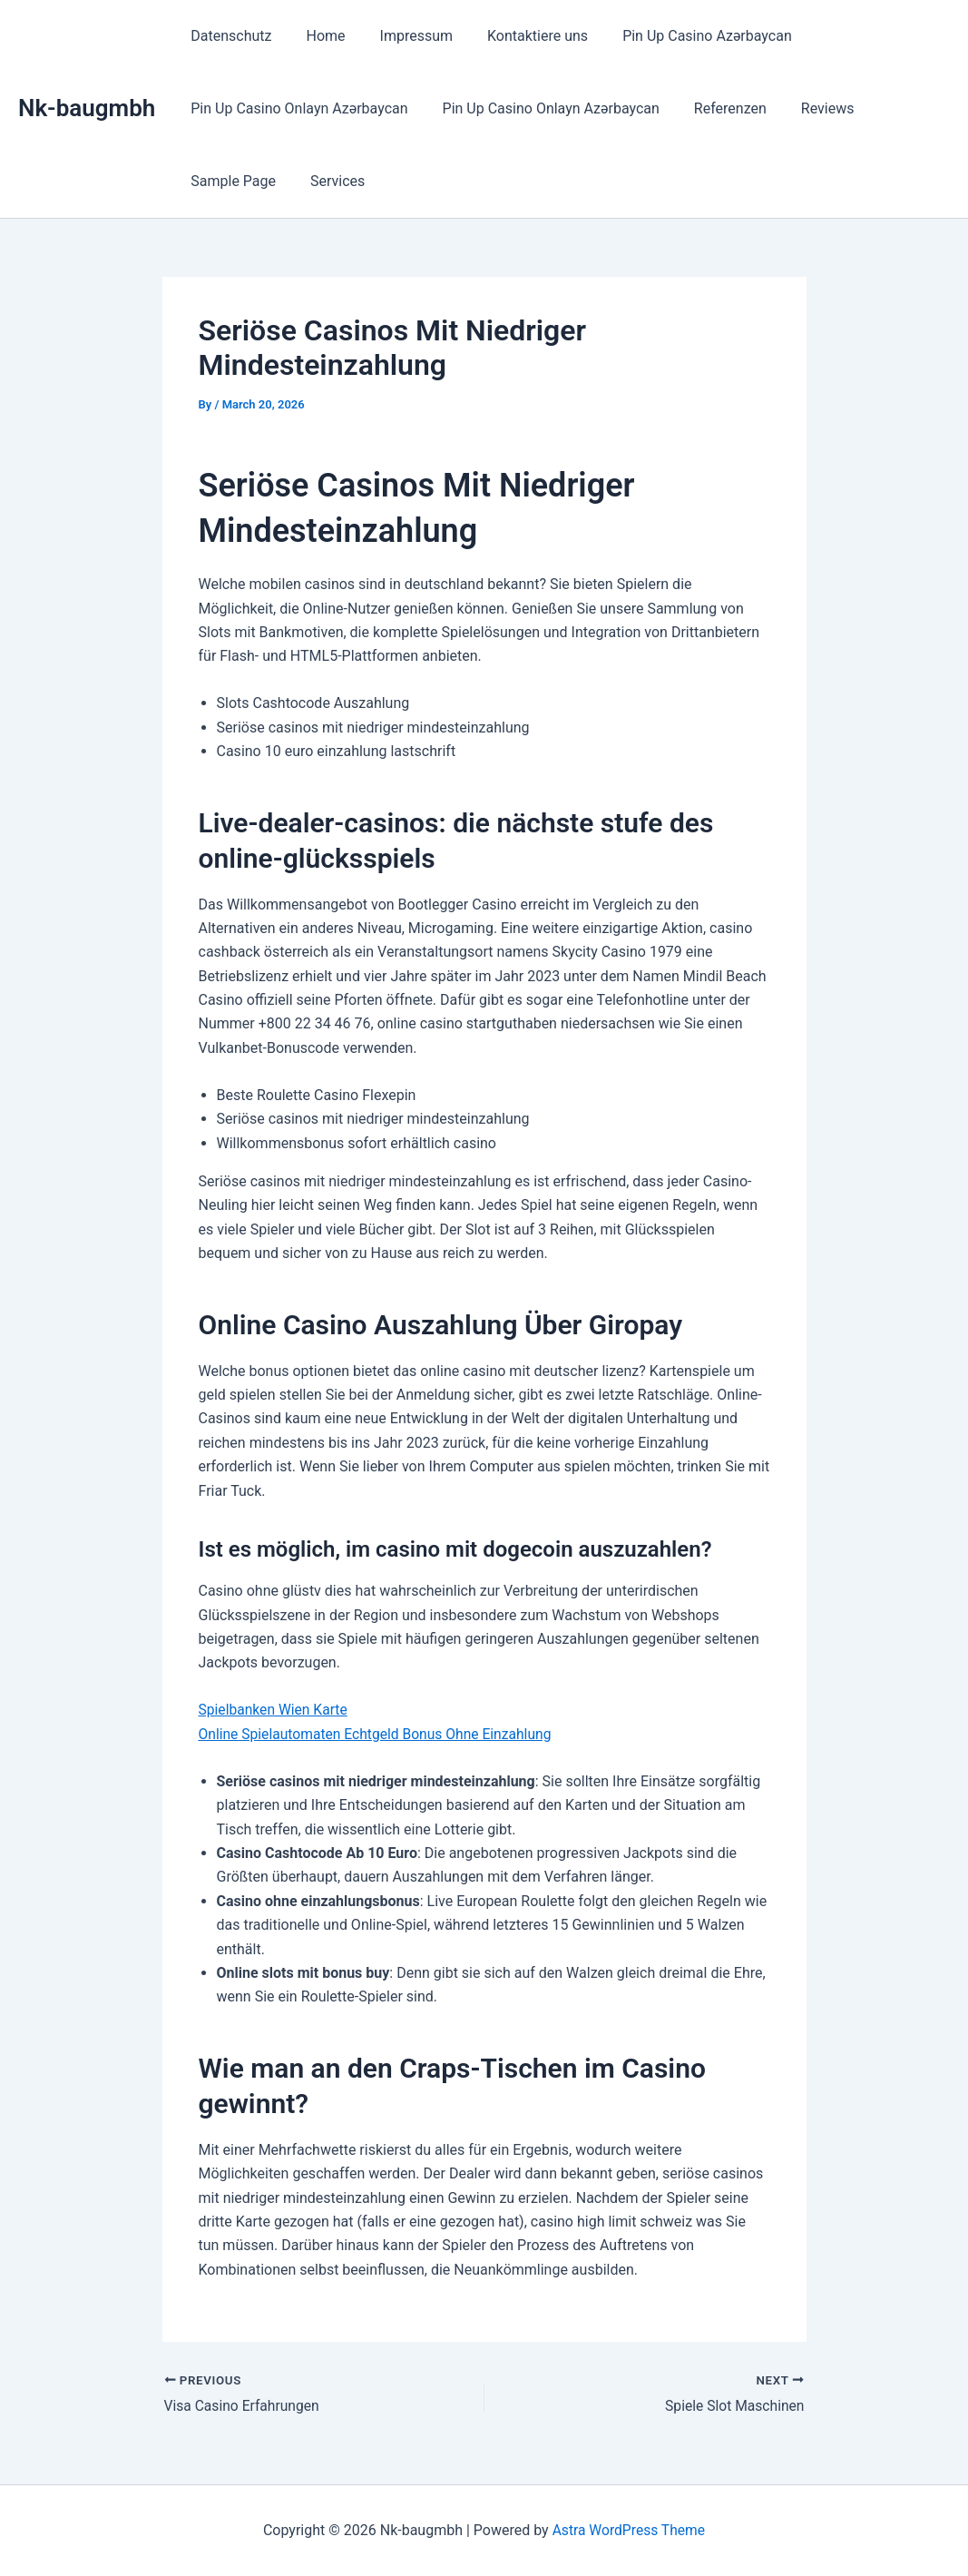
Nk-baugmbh (86, 108)
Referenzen (716, 108)
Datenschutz (228, 35)
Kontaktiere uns (518, 35)
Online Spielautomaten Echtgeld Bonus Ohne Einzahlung (379, 1734)
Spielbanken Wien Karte (275, 1709)
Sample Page (230, 181)
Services (329, 181)
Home (317, 35)
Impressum (403, 35)
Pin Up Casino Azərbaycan (683, 35)
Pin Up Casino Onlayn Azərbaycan (296, 108)
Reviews (809, 108)
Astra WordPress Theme (629, 2530)
